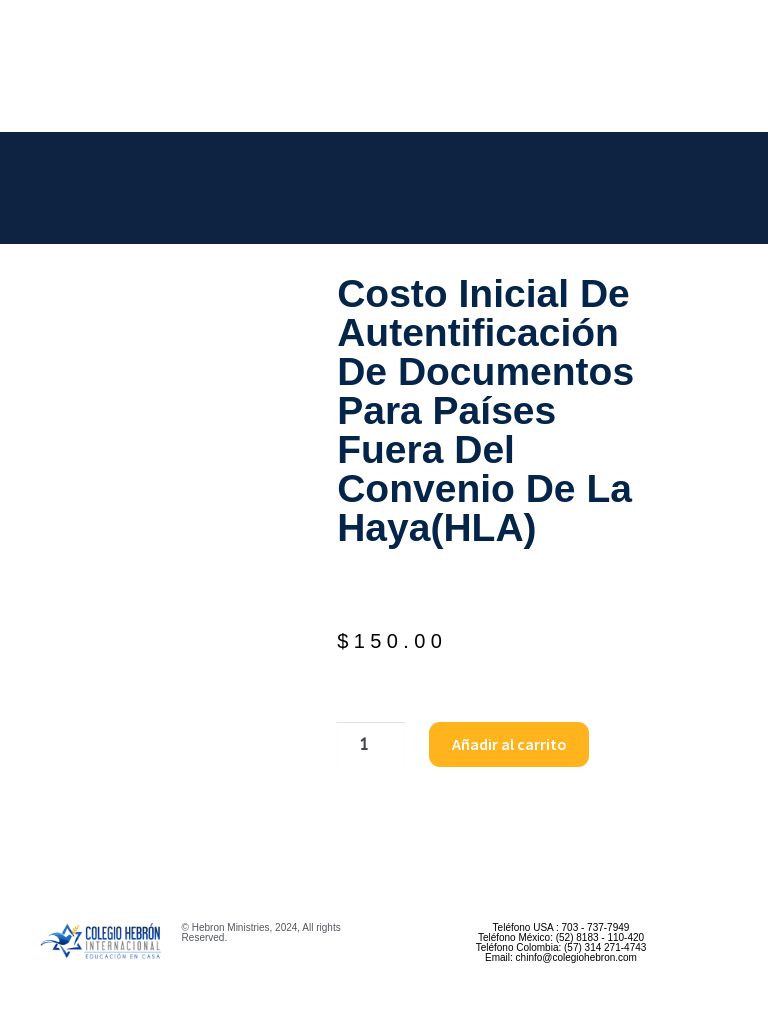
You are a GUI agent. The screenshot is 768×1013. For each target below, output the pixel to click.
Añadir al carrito (509, 744)
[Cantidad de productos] (371, 745)
